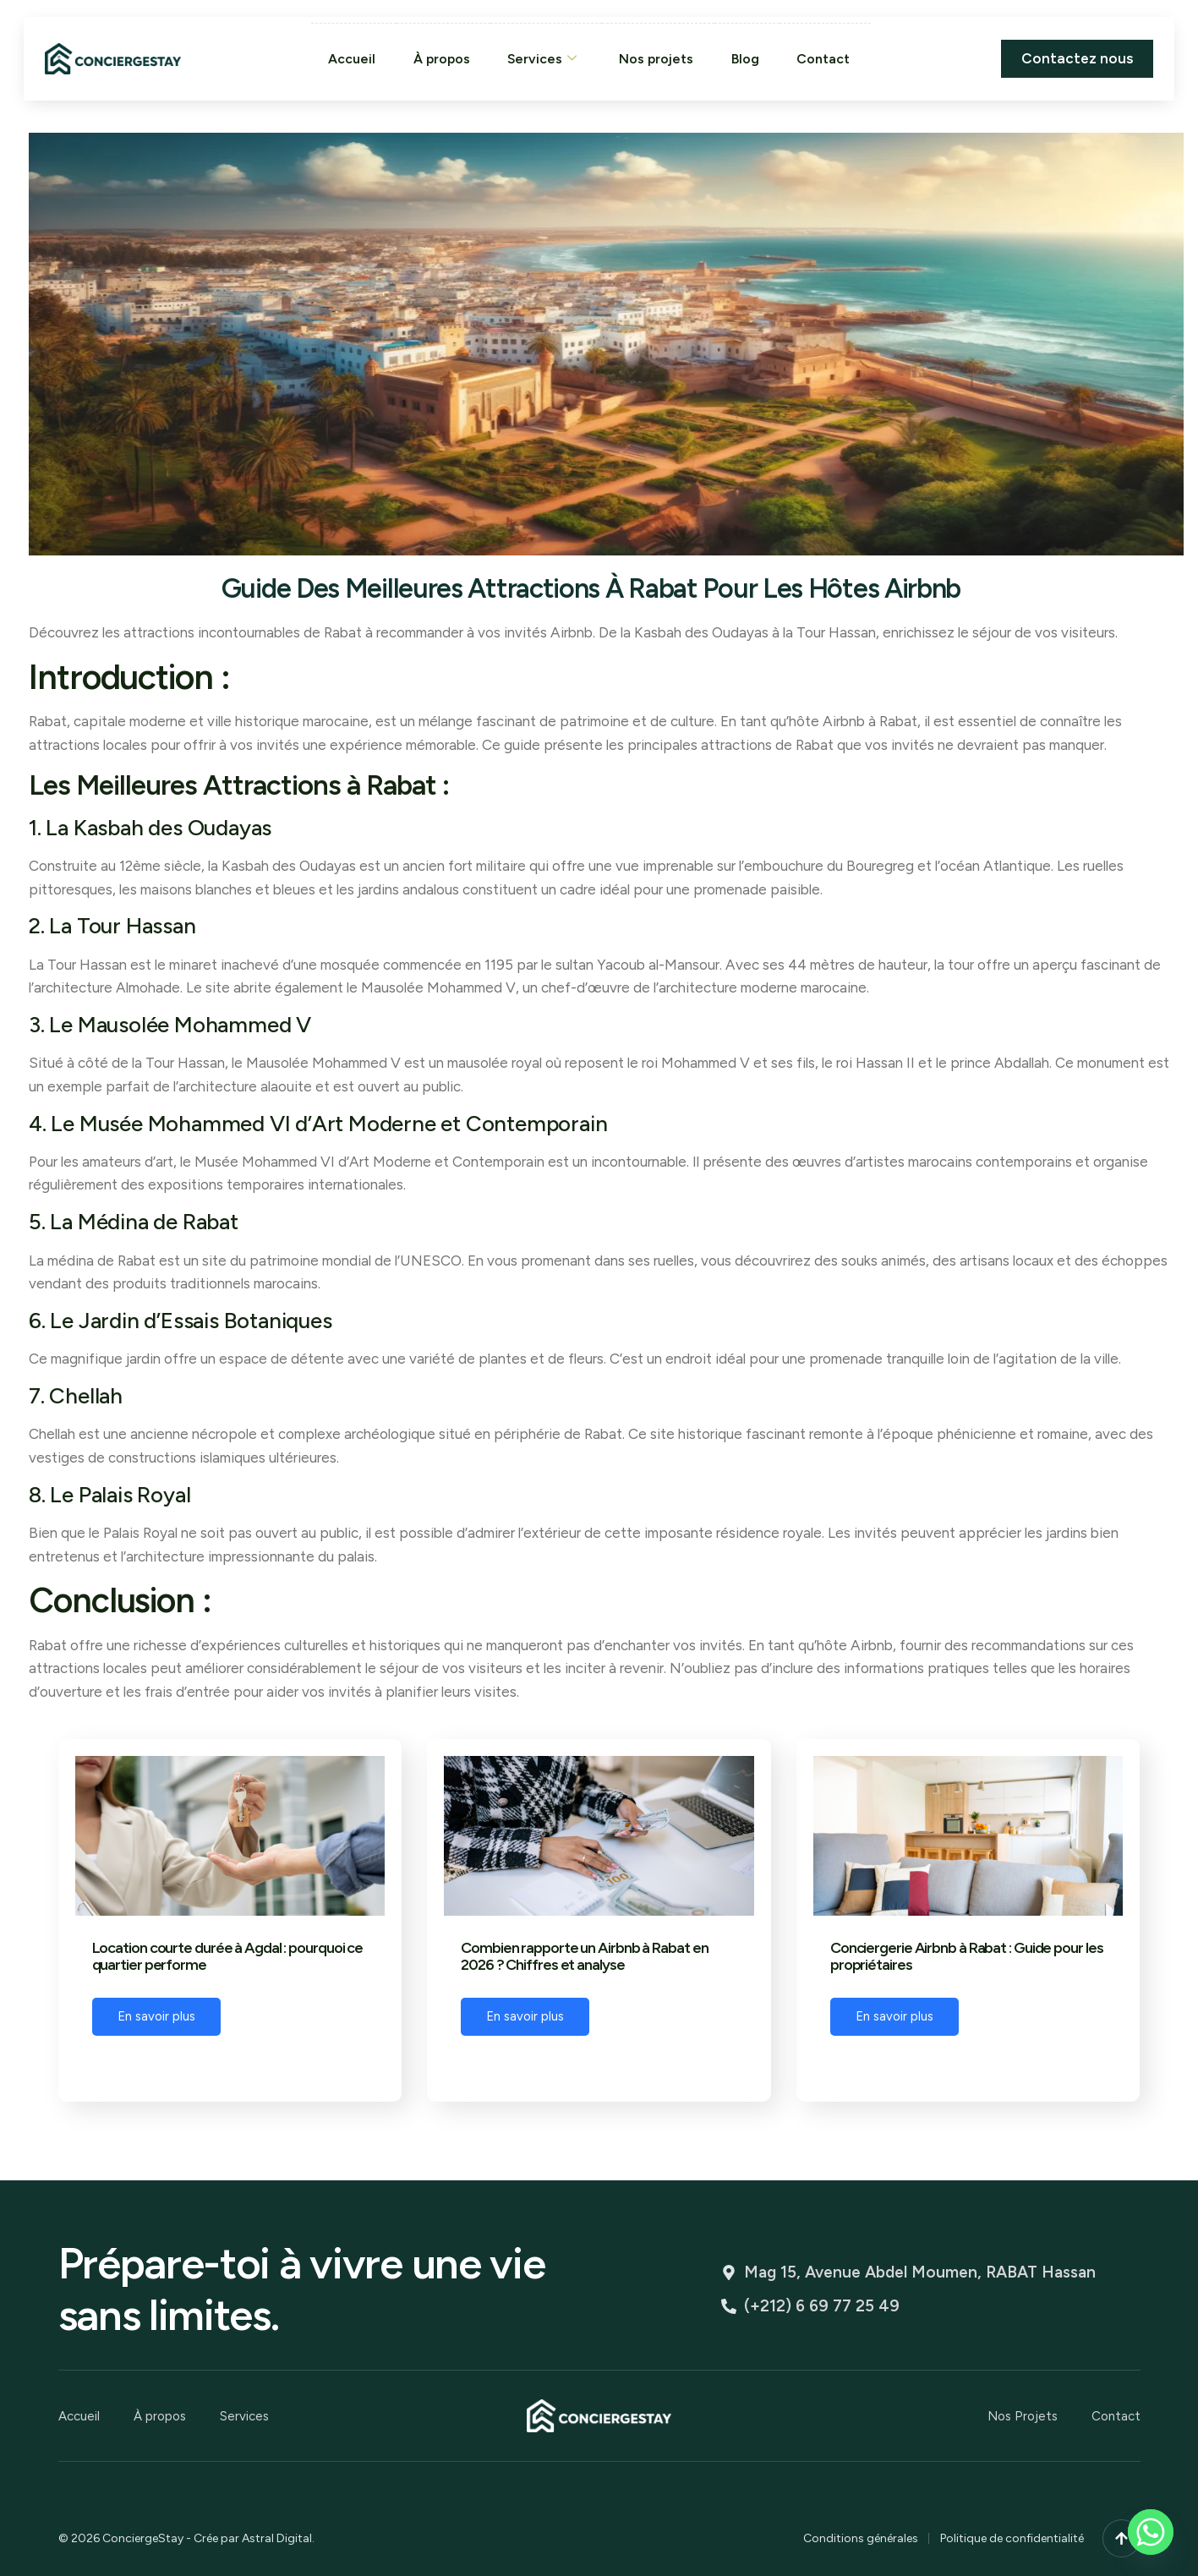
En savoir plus (156, 2016)
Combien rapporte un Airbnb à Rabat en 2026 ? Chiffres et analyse (584, 1957)
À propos (439, 58)
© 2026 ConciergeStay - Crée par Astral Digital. (186, 2536)
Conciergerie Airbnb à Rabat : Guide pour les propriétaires (966, 1957)
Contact (825, 58)
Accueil (348, 58)
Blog (747, 58)
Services (541, 59)
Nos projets (657, 58)
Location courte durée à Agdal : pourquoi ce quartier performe (228, 1957)
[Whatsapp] (1150, 2532)
